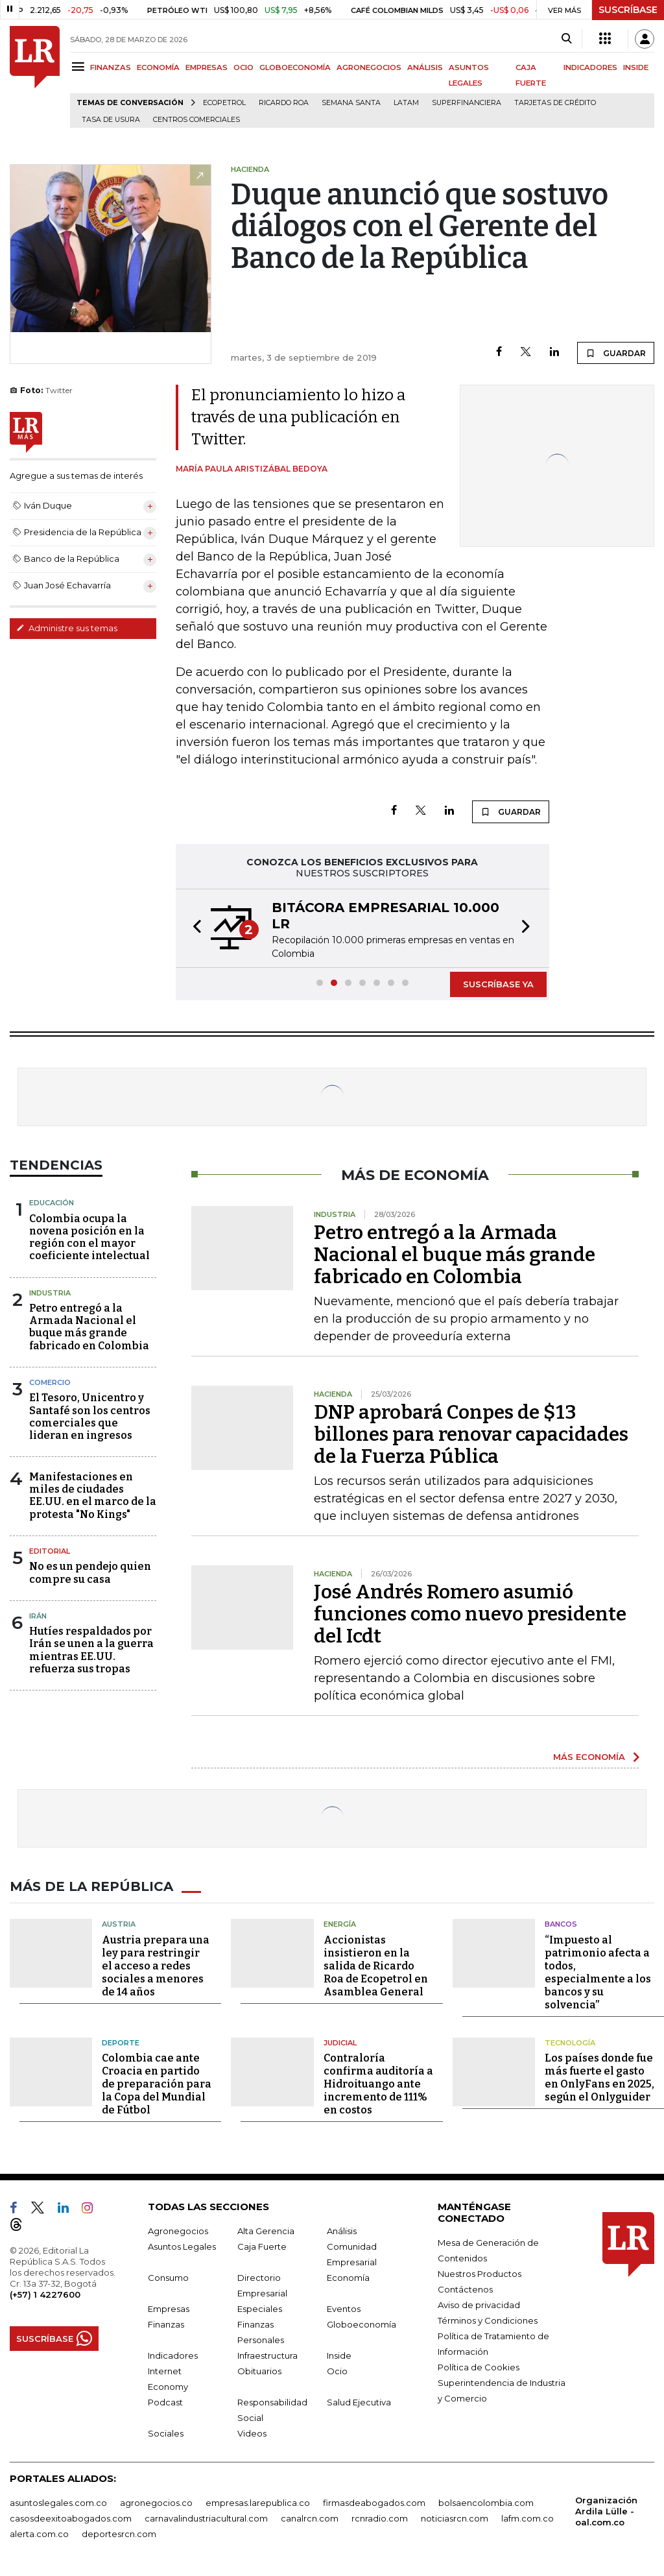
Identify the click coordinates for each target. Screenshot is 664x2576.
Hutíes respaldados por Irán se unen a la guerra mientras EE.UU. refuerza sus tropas (91, 1650)
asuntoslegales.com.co (58, 2503)
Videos (252, 2433)
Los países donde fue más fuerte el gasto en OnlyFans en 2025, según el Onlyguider (599, 2077)
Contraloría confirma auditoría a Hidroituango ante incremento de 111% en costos (378, 2084)
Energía (340, 1924)
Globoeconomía (361, 2324)
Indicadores (173, 2355)
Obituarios (259, 2371)
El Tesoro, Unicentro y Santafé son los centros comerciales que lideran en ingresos (89, 1416)
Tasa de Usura (111, 119)
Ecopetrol (224, 103)
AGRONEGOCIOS (369, 67)
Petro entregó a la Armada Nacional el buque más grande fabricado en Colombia (89, 1327)
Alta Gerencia (265, 2231)
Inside (339, 2355)
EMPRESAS (206, 67)
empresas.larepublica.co (258, 2503)
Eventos (344, 2309)
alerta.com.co (39, 2534)
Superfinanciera (466, 103)
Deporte (120, 2042)
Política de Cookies (478, 2367)
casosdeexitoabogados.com (71, 2518)
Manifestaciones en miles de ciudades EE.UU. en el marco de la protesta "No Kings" (92, 1496)
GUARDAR (616, 353)
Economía (348, 2277)
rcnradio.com (379, 2518)
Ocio (337, 2371)
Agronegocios (178, 2231)
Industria (50, 1292)
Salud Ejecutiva (359, 2402)
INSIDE (635, 67)
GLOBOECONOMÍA (295, 67)
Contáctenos (465, 2289)
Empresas (168, 2309)
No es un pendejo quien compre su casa (90, 1572)
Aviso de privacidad (479, 2305)
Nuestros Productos (479, 2274)
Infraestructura (267, 2355)
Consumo (168, 2277)
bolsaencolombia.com (486, 2503)
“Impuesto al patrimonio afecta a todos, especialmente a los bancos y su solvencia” (598, 1972)
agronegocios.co (156, 2503)
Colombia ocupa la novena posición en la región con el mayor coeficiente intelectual (89, 1237)
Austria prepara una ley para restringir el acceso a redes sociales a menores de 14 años (155, 1966)
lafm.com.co (527, 2518)
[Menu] (80, 66)
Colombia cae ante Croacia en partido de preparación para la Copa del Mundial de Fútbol (156, 2084)
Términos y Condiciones (488, 2320)
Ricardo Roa (284, 103)
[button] (193, 928)
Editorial (49, 1551)
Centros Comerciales (196, 119)
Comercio (50, 1382)
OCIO (243, 67)
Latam (406, 103)
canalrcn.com (309, 2518)
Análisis (342, 2231)
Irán (38, 1615)
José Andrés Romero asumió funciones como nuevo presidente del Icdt (470, 1614)
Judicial (340, 2042)
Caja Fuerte (262, 2246)
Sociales (166, 2433)
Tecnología (570, 2042)
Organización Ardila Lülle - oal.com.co (606, 2511)
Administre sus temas (66, 628)
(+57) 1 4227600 (45, 2294)
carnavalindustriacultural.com (206, 2518)
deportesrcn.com (119, 2534)
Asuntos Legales (182, 2246)
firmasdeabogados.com (374, 2503)
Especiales (259, 2309)
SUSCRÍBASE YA (498, 984)
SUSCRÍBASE (628, 10)
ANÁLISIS (425, 67)
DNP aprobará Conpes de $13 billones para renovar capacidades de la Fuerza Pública (471, 1434)
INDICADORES (590, 67)
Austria (119, 1924)
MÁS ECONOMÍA (589, 1756)
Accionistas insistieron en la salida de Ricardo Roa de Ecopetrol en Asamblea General (376, 1966)
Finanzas (166, 2324)
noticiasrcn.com (454, 2518)
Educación (51, 1202)
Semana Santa (351, 103)
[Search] (566, 38)
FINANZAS (110, 67)
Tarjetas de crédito (555, 103)
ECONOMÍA (158, 67)
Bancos (561, 1924)
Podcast (165, 2402)
